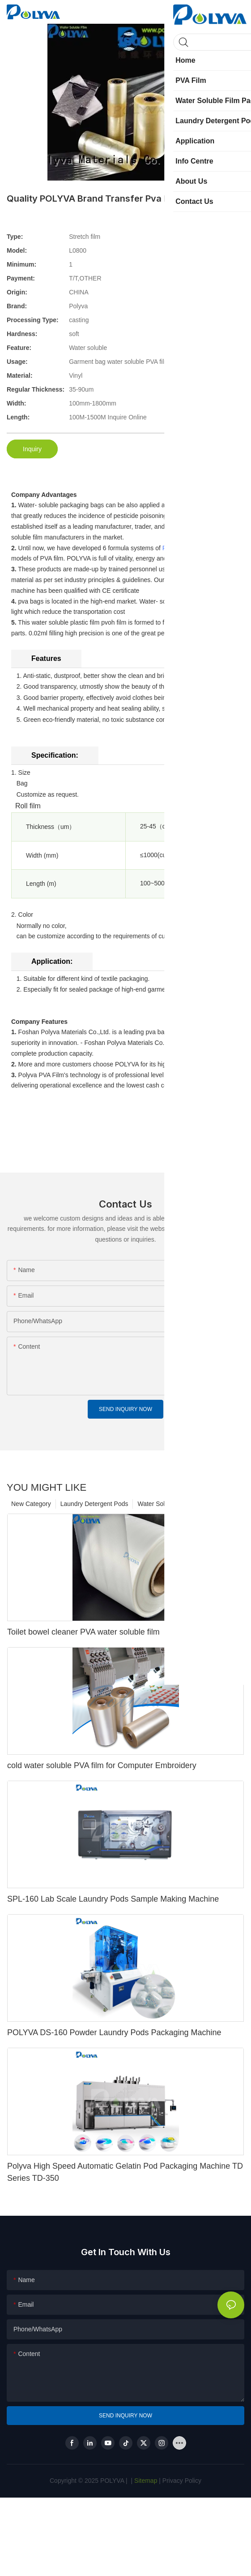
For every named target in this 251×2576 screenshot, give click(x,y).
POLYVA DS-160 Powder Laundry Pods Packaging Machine (114, 2032)
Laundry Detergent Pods (94, 1503)
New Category (31, 1503)
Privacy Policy (181, 2480)
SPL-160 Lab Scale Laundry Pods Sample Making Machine (113, 1898)
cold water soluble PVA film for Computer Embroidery (101, 1765)
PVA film (174, 548)
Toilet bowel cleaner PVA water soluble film (83, 1631)
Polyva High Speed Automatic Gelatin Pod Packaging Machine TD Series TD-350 (125, 2172)
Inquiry (32, 449)
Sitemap (144, 2480)
